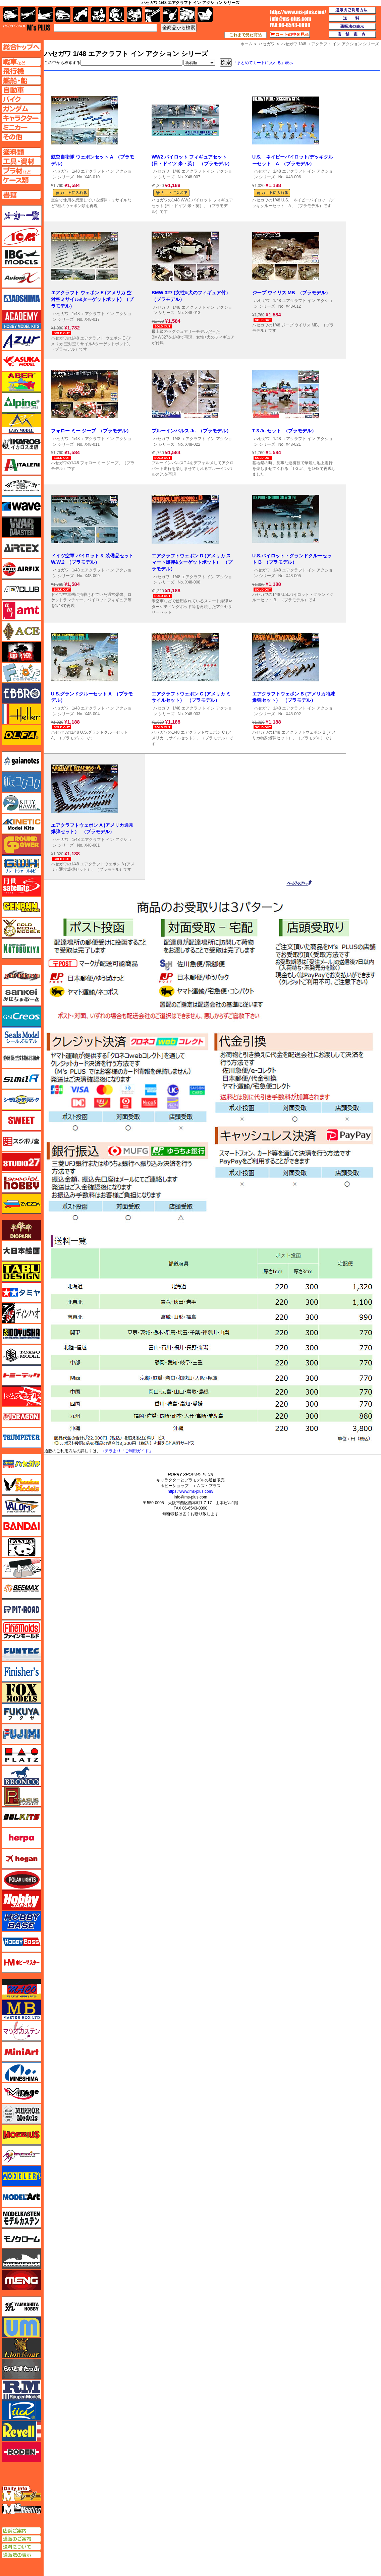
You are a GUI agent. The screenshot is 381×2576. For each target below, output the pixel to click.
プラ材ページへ (21, 170)
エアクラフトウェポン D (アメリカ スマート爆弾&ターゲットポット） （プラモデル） (192, 562)
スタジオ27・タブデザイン (21, 1162)
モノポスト (21, 2259)
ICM (21, 236)
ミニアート (21, 2051)
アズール (21, 340)
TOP (26, 27)
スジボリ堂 (21, 1141)
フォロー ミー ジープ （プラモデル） (91, 430)
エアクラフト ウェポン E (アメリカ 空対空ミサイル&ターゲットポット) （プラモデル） (92, 299)
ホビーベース (21, 1921)
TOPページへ (21, 47)
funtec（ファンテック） (21, 1651)
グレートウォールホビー (21, 865)
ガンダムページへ (21, 108)
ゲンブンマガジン (21, 907)
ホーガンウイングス (21, 1859)
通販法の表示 (21, 2555)
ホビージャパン (21, 1900)
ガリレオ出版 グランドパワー (21, 845)
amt (21, 610)
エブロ (21, 693)
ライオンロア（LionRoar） (21, 2348)
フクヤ (21, 1713)
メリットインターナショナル (21, 2155)
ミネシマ (21, 2072)
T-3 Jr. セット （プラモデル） (284, 430)
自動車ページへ (21, 89)
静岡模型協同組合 (21, 1058)
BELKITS (21, 1817)
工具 (152, 14)
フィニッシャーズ (21, 1672)
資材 (170, 14)
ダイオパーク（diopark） (21, 1230)
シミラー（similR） (21, 1079)
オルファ (21, 735)
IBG (21, 257)
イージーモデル (21, 423)
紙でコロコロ (21, 782)
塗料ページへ (21, 151)
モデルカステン (21, 2218)
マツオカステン (21, 2031)
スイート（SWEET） (21, 1120)
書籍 (205, 14)
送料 (352, 18)
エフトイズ (21, 673)
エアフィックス (21, 569)
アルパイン (21, 402)
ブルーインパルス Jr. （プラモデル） (191, 430)
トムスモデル (21, 1396)
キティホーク (21, 803)
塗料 (134, 14)
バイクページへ (21, 99)
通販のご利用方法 (352, 10)
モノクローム (21, 2238)
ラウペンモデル (21, 2390)
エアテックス (21, 548)
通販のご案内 (21, 2538)
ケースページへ (21, 180)
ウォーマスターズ (21, 527)
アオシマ (21, 299)
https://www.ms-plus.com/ (190, 1491)
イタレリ (21, 465)
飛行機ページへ (21, 71)
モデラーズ (21, 2176)
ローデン (21, 2452)
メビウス (21, 2135)
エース (21, 631)
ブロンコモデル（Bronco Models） (21, 1776)
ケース (187, 14)
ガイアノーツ (21, 761)
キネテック (21, 824)
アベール (21, 382)
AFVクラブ (21, 589)
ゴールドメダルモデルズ (21, 928)
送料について (21, 2547)
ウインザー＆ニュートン (21, 486)
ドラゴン (21, 1417)
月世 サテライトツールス (21, 886)
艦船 (45, 14)
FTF (21, 652)
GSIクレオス (21, 1016)
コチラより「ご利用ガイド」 (127, 1451)
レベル (21, 2431)
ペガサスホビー (21, 1796)
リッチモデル (21, 2410)
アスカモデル (21, 361)
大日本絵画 (21, 1251)
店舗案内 (352, 34)
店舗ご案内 (21, 2530)
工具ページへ (21, 161)
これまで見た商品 (245, 35)
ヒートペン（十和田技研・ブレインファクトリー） (21, 1568)
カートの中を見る (290, 34)
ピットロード (21, 1609)
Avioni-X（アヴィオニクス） (21, 278)
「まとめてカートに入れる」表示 (263, 62)
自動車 (62, 14)
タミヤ (21, 1292)
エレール (21, 714)
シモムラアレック (21, 1100)
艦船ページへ (21, 80)
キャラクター (98, 14)
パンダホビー (21, 1547)
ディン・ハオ (21, 1313)
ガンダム (116, 14)
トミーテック (21, 1375)
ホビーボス (21, 1942)
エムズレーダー (22, 2493)
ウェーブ (21, 506)
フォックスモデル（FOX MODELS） (21, 1692)
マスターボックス (21, 2010)
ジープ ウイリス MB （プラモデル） (291, 292)
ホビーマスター (21, 1963)
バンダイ (21, 1526)
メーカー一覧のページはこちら (22, 215)
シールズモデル (21, 1037)
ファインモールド (21, 1630)
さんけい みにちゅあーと (21, 996)
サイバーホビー (21, 975)
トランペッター (21, 1438)
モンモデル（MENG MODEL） (21, 2280)
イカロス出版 (21, 444)
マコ (21, 1989)
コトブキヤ (21, 948)
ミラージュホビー (21, 2093)
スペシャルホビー (21, 1183)
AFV (21, 61)
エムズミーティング (22, 2509)
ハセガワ (61, 171)
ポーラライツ (21, 1879)
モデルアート (21, 2197)
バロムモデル (21, 1505)
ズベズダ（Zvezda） (21, 1203)
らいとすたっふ (21, 2369)
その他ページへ (21, 136)
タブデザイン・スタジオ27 (21, 1272)
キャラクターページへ (21, 118)
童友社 (21, 1334)
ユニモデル (21, 2306)
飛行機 (28, 14)
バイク (80, 14)
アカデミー (21, 319)
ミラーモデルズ (21, 2114)
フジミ (21, 1734)
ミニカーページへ (21, 127)
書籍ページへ (21, 194)
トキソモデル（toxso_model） (21, 1355)
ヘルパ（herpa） (21, 1838)
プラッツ (21, 1755)
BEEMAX (21, 1589)
